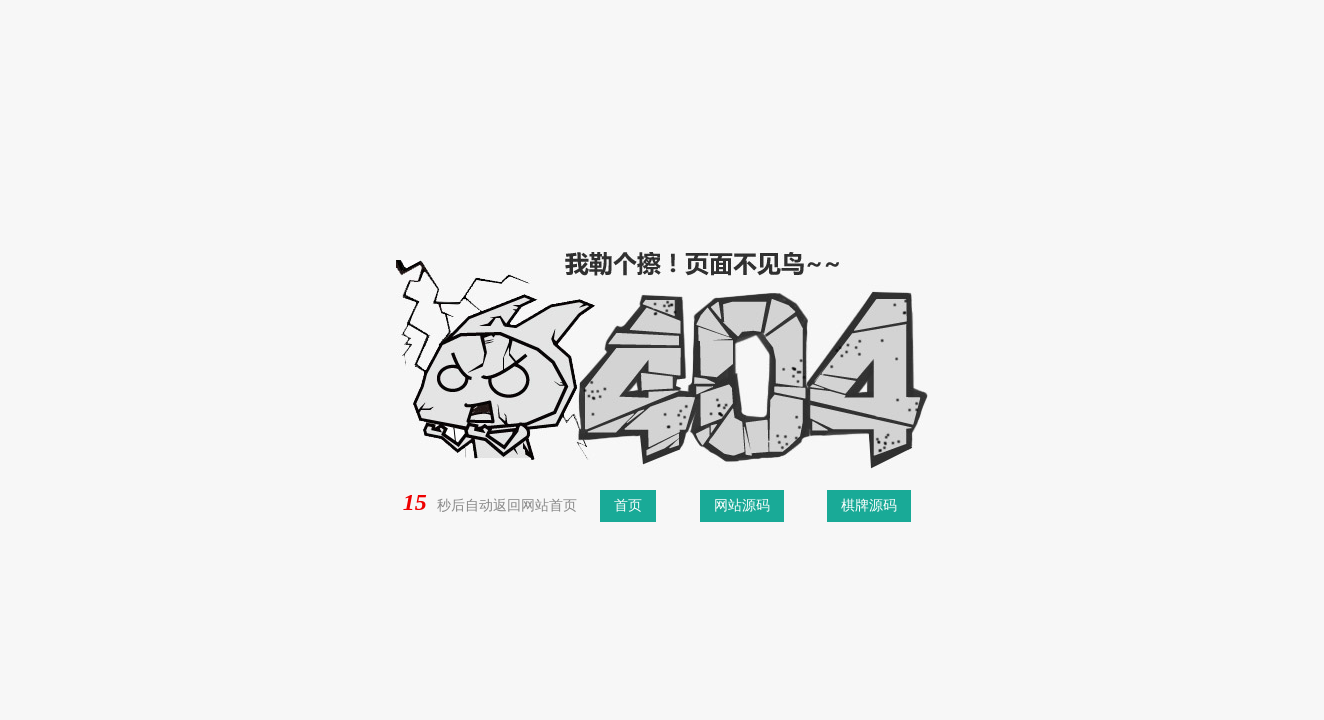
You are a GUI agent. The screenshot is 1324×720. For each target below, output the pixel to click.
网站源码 (742, 505)
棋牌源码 (869, 505)
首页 (628, 505)
